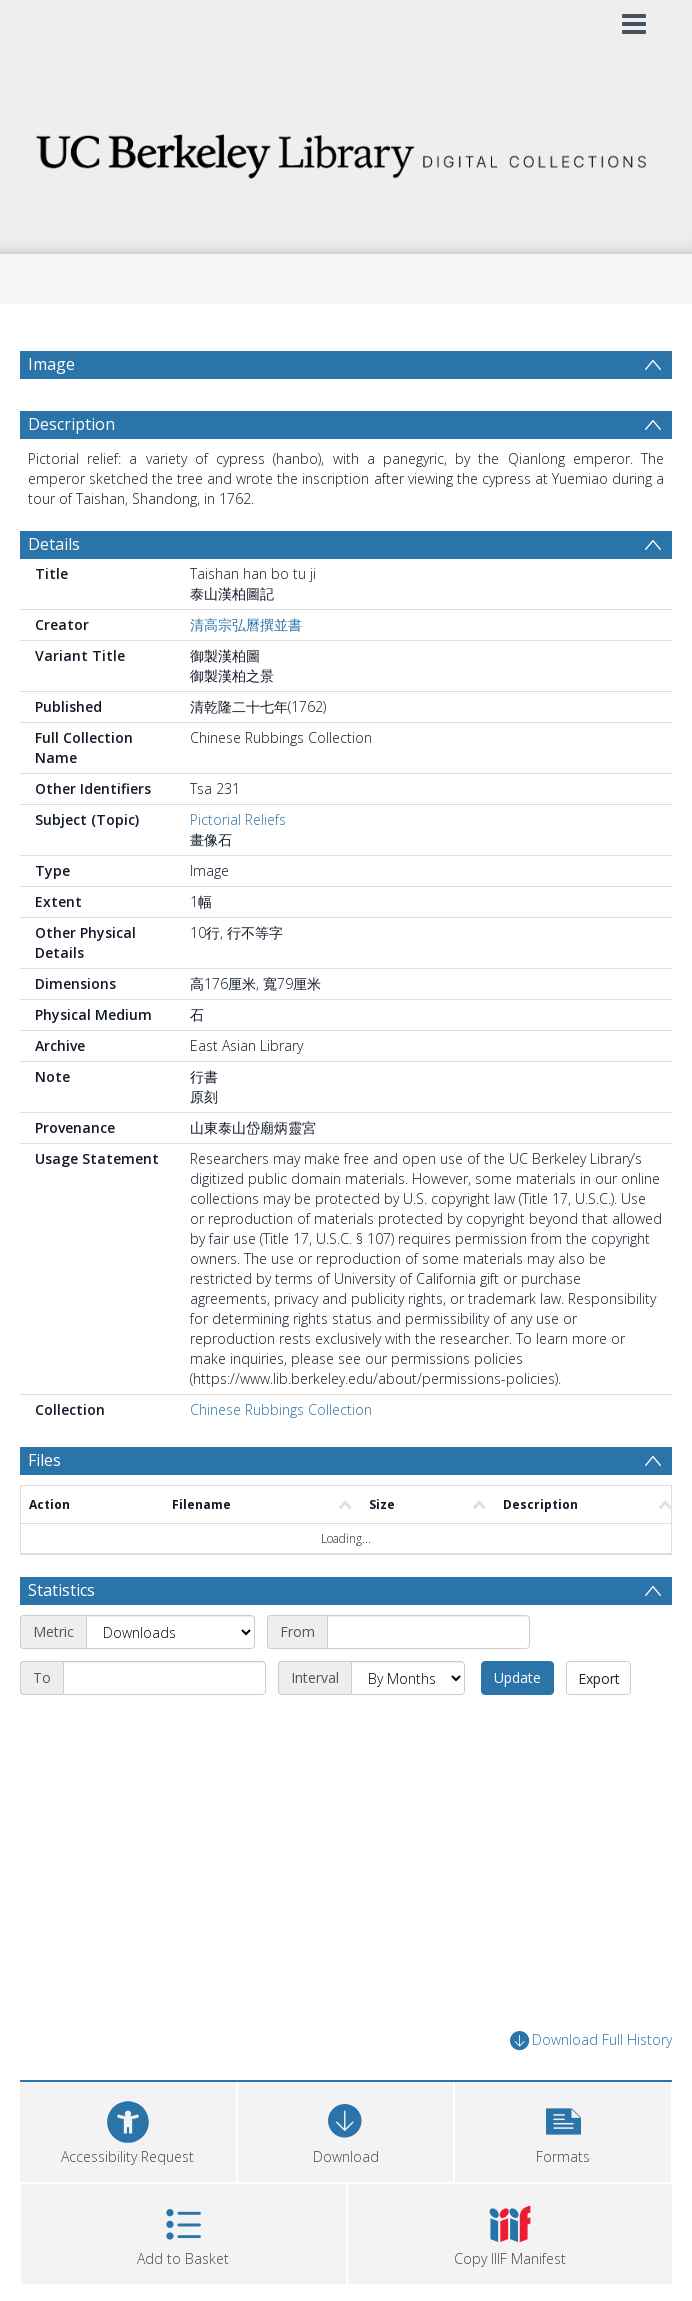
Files (44, 1460)
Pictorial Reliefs (238, 819)
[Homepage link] (346, 150)
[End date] (164, 1678)
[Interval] (408, 1678)
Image (51, 364)
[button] (563, 2129)
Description (71, 424)
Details (54, 544)
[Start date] (428, 1632)
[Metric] (170, 1632)
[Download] (346, 2129)
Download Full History (591, 2040)
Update (517, 1677)
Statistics (61, 1590)
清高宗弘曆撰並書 (246, 624)
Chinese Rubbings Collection (281, 1409)
